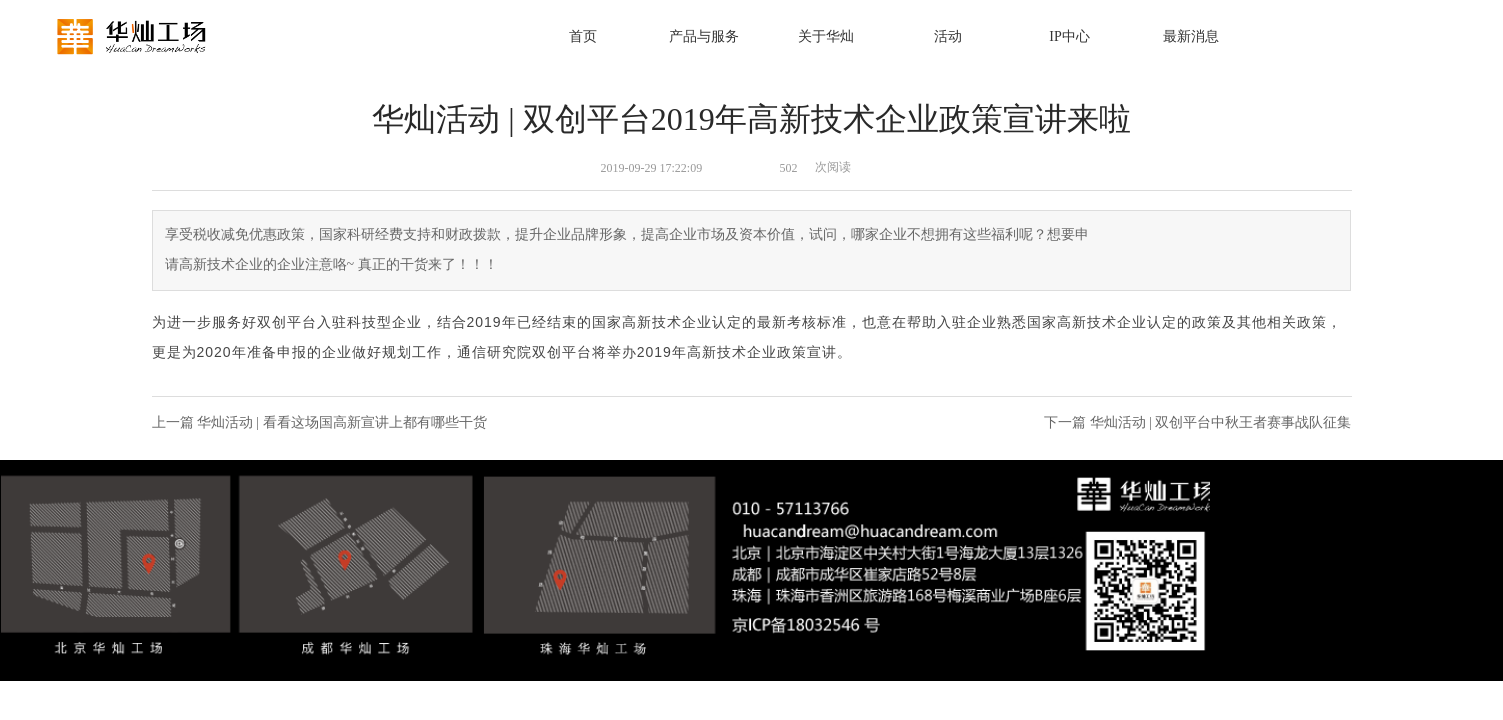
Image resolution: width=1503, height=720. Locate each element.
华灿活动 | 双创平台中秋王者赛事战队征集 (1221, 422)
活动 (948, 36)
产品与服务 (704, 36)
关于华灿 (826, 36)
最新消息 (1191, 36)
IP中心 (1069, 36)
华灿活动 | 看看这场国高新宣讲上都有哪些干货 (342, 422)
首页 (583, 36)
